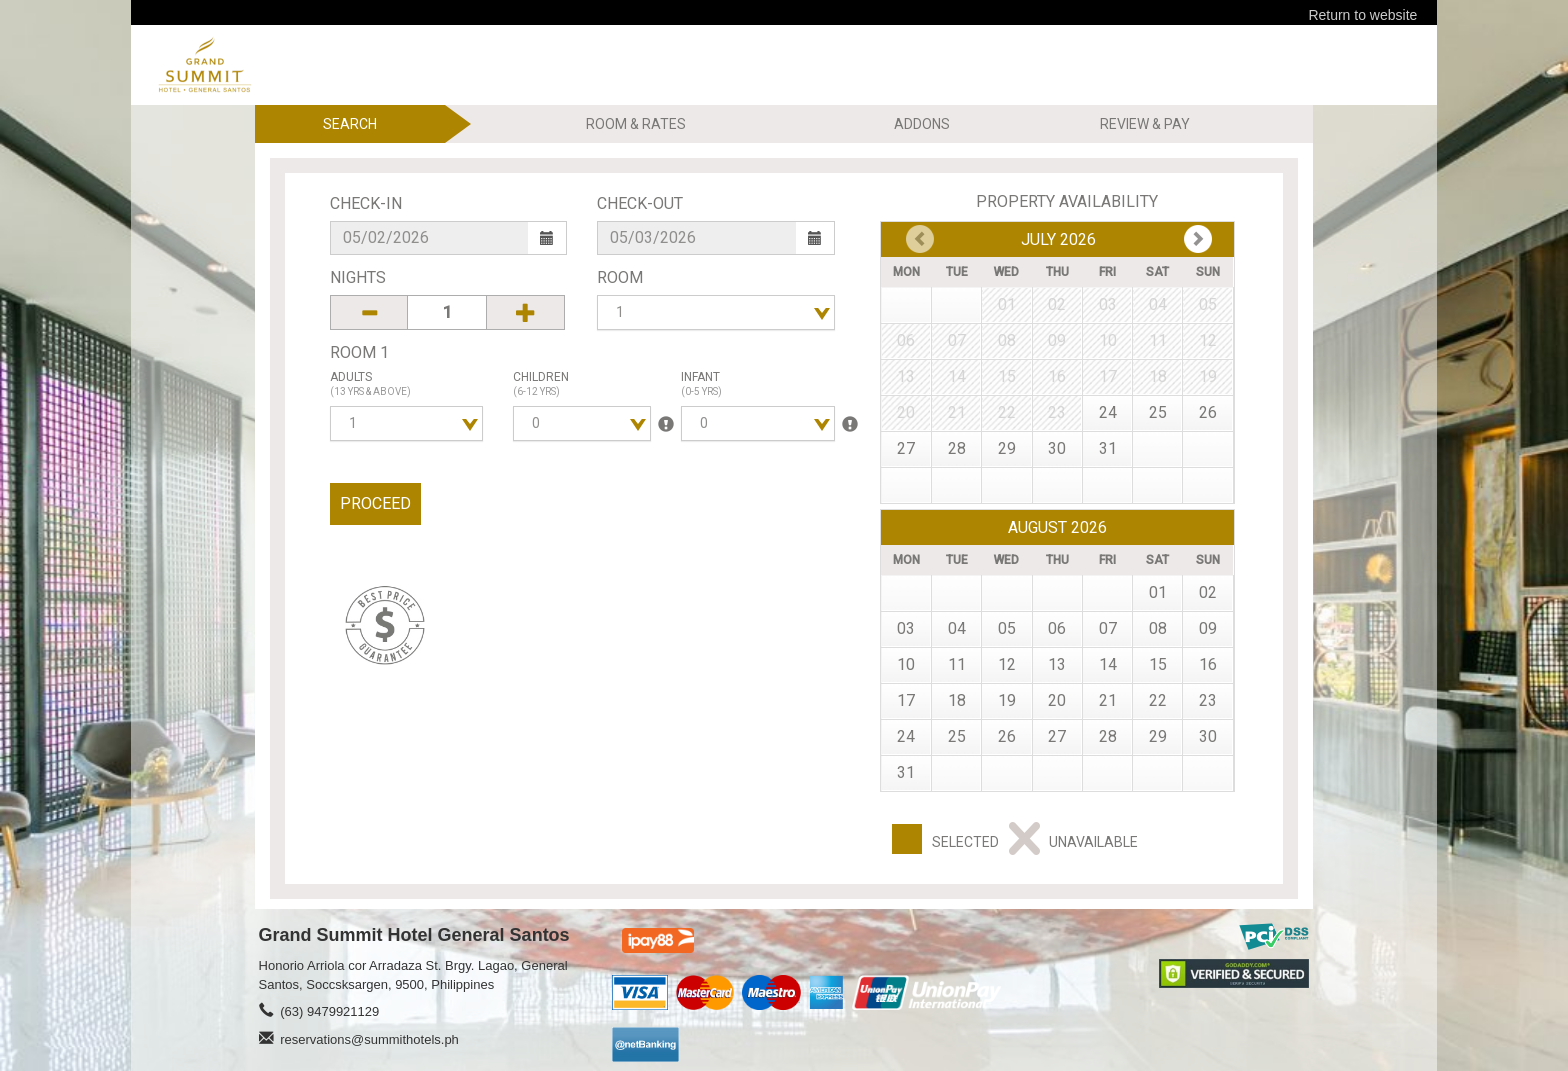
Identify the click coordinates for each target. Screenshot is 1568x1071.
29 (1007, 448)
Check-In (366, 203)
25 (1158, 412)
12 (1007, 664)
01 (1158, 592)
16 (1208, 664)
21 (1108, 700)
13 (1057, 664)
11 (957, 664)
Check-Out (640, 203)
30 (1057, 448)
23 (1208, 700)
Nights (358, 277)
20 (1057, 700)
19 (1007, 700)
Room (620, 277)
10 (906, 664)
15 (1158, 664)
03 (906, 628)
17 (906, 700)
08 (1158, 628)
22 (1158, 700)
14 (1108, 664)
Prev (1198, 239)
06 (1057, 628)
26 (1208, 412)
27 (906, 448)
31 (1108, 448)
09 (1208, 628)
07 (1108, 628)
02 (1208, 592)
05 (1007, 628)
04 (957, 628)
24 (1108, 412)
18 (957, 700)
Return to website (1362, 15)
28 (957, 448)
